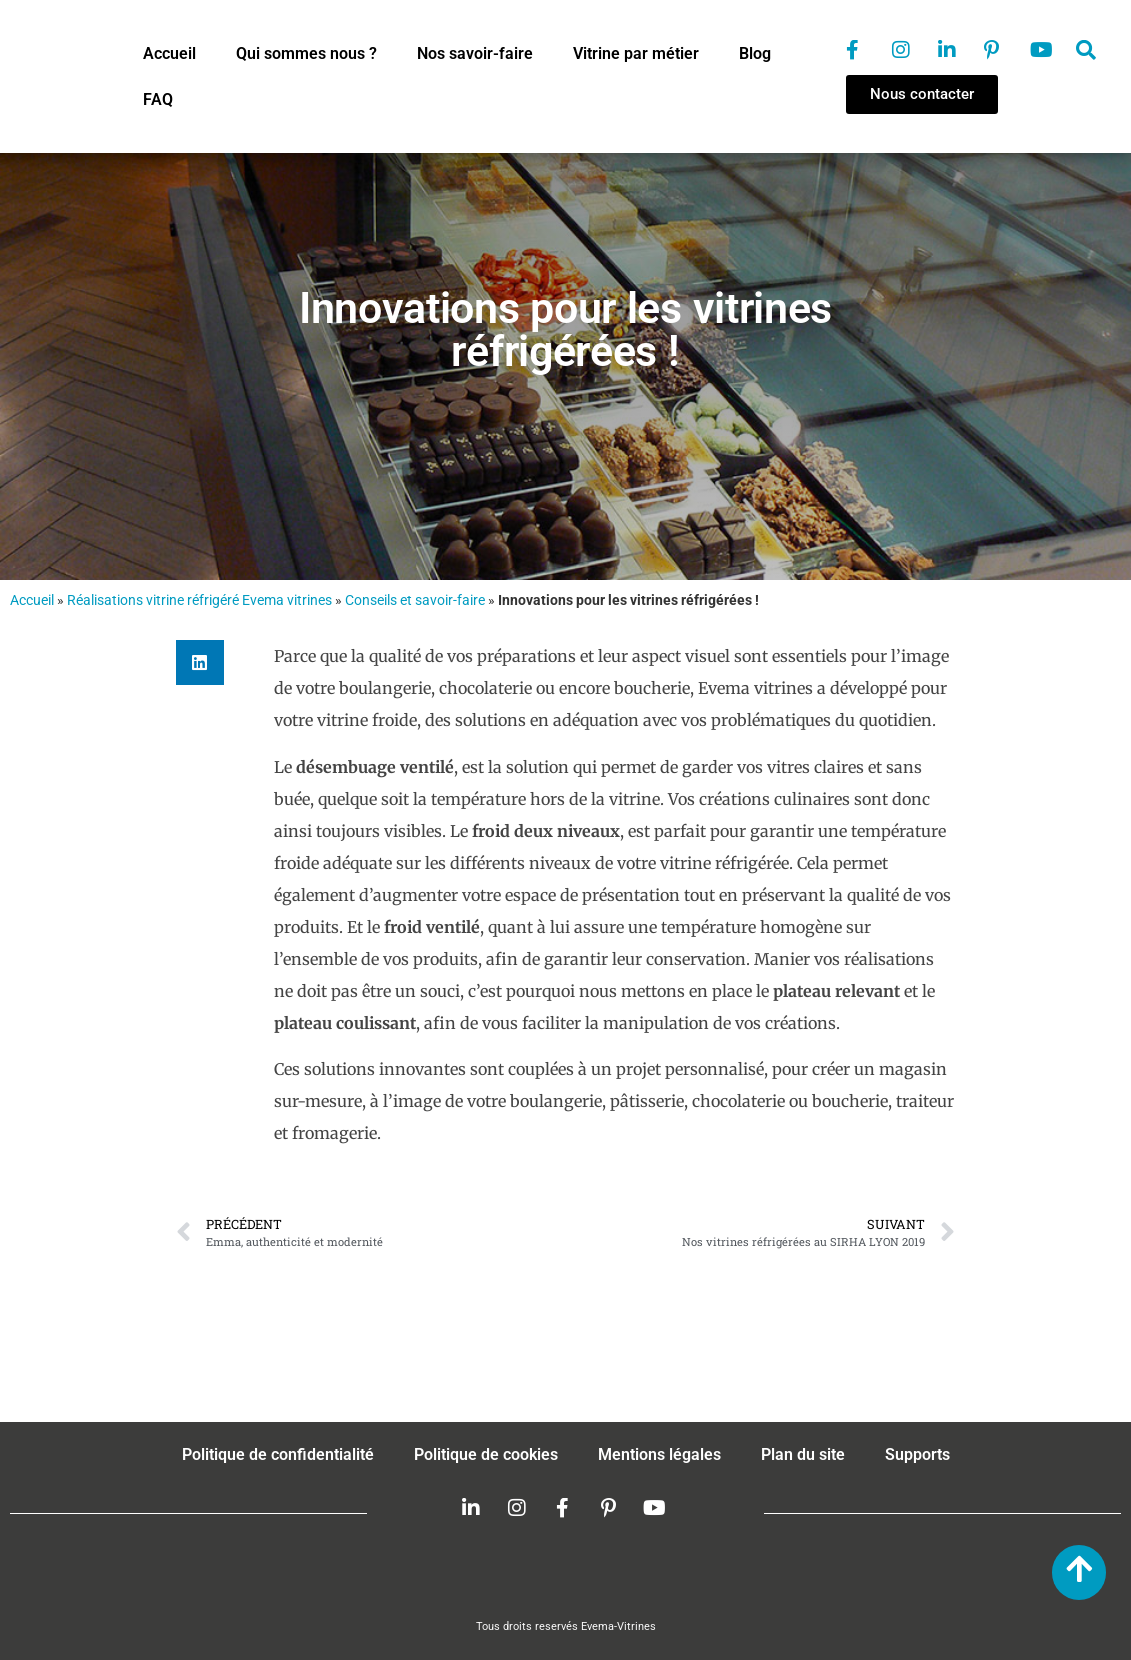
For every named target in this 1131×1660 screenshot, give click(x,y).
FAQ (158, 99)
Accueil (169, 53)
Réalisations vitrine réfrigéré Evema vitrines (199, 600)
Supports (917, 1454)
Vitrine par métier (636, 53)
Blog (755, 53)
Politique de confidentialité (278, 1454)
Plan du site (803, 1454)
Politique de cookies (486, 1454)
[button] (200, 662)
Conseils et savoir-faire (415, 600)
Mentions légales (659, 1454)
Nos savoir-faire (475, 53)
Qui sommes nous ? (306, 53)
